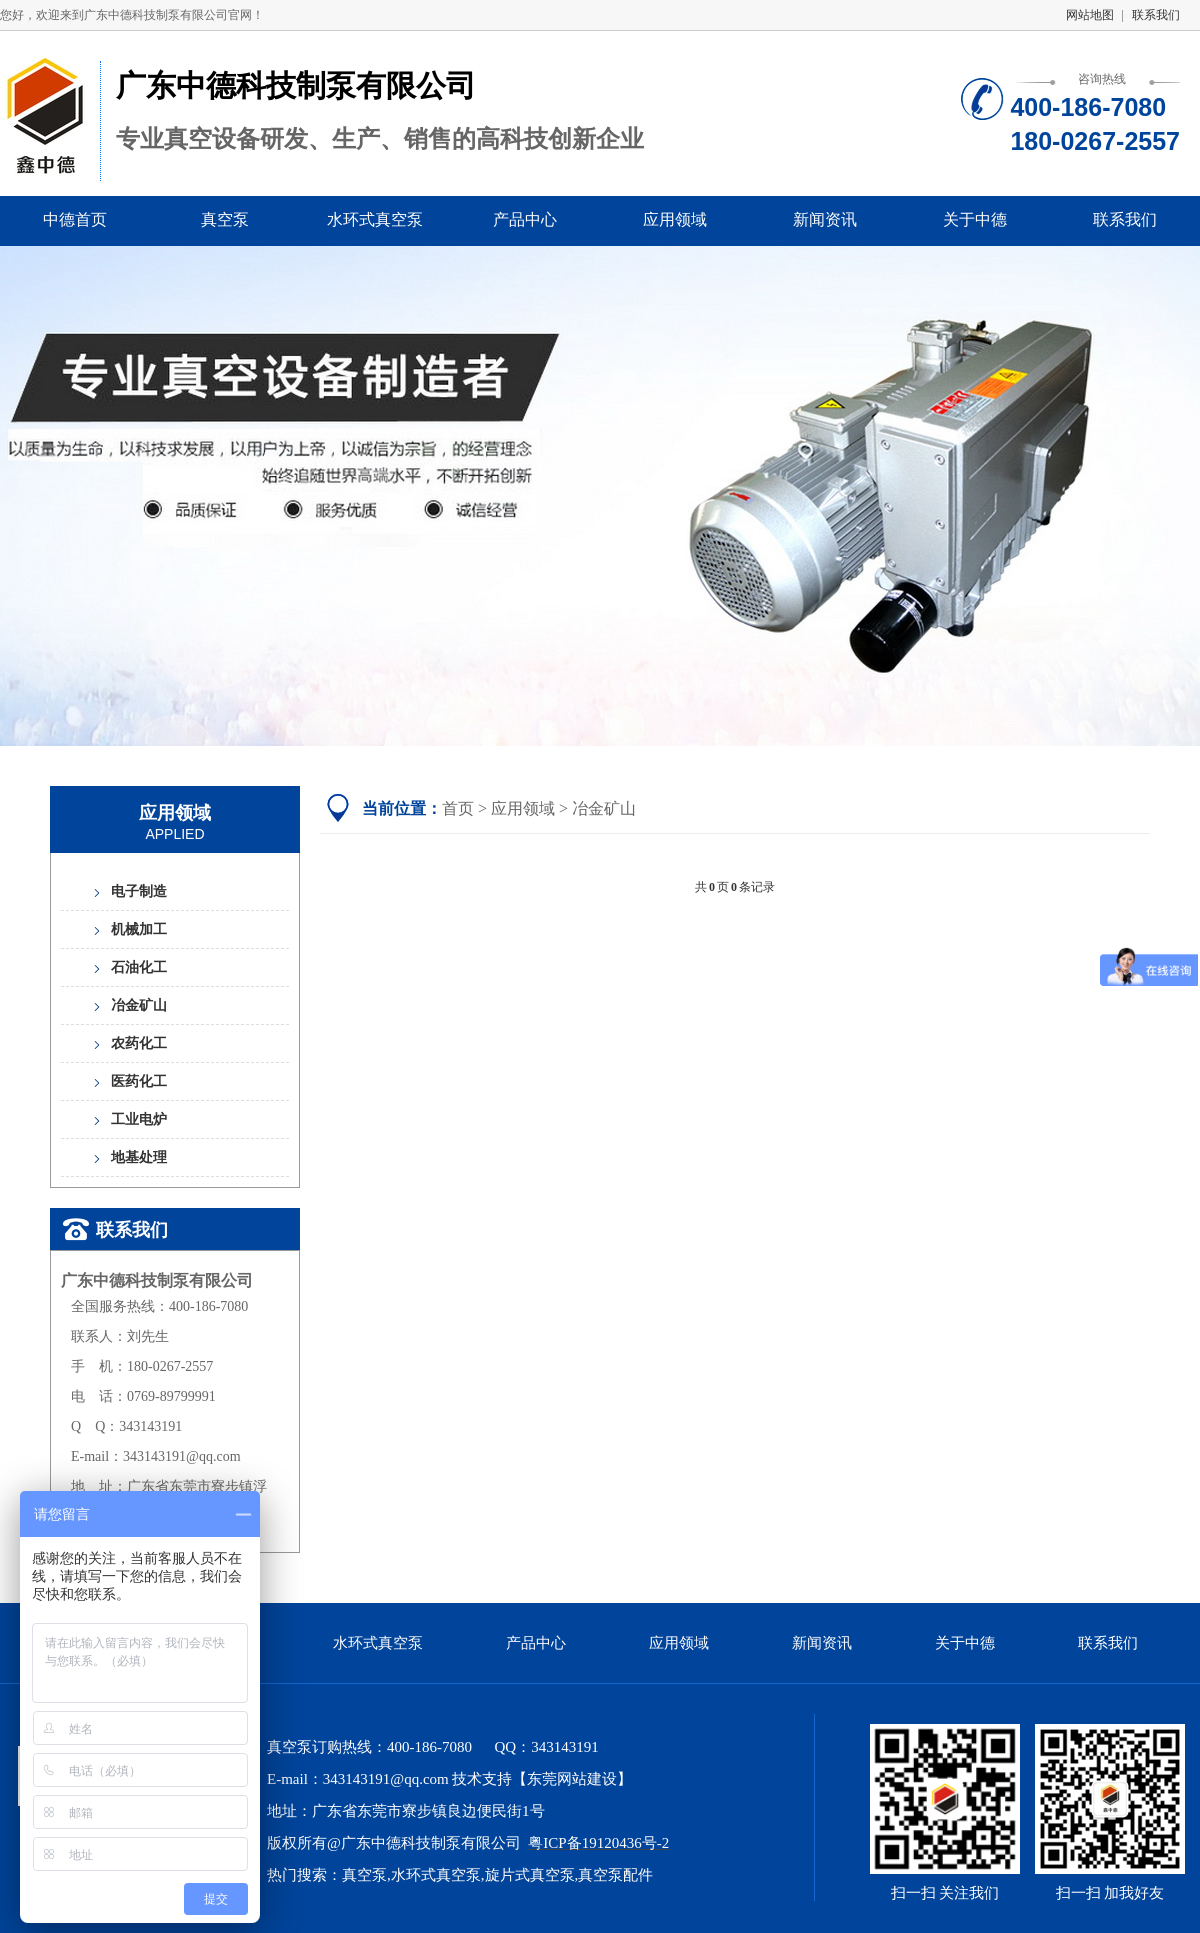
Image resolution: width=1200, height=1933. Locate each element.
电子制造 (139, 891)
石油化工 (139, 967)
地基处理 (139, 1157)
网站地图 (1090, 15)
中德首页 (75, 219)
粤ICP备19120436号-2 (598, 1843)
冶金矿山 (139, 1005)
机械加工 (139, 929)
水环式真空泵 (375, 219)
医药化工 (139, 1081)
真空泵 (225, 219)
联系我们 (1156, 15)
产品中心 (525, 219)
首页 (458, 808)
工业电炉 (139, 1119)
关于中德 (975, 219)
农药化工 (139, 1043)
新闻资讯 (825, 219)
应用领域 (675, 219)
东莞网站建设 (572, 1779)
